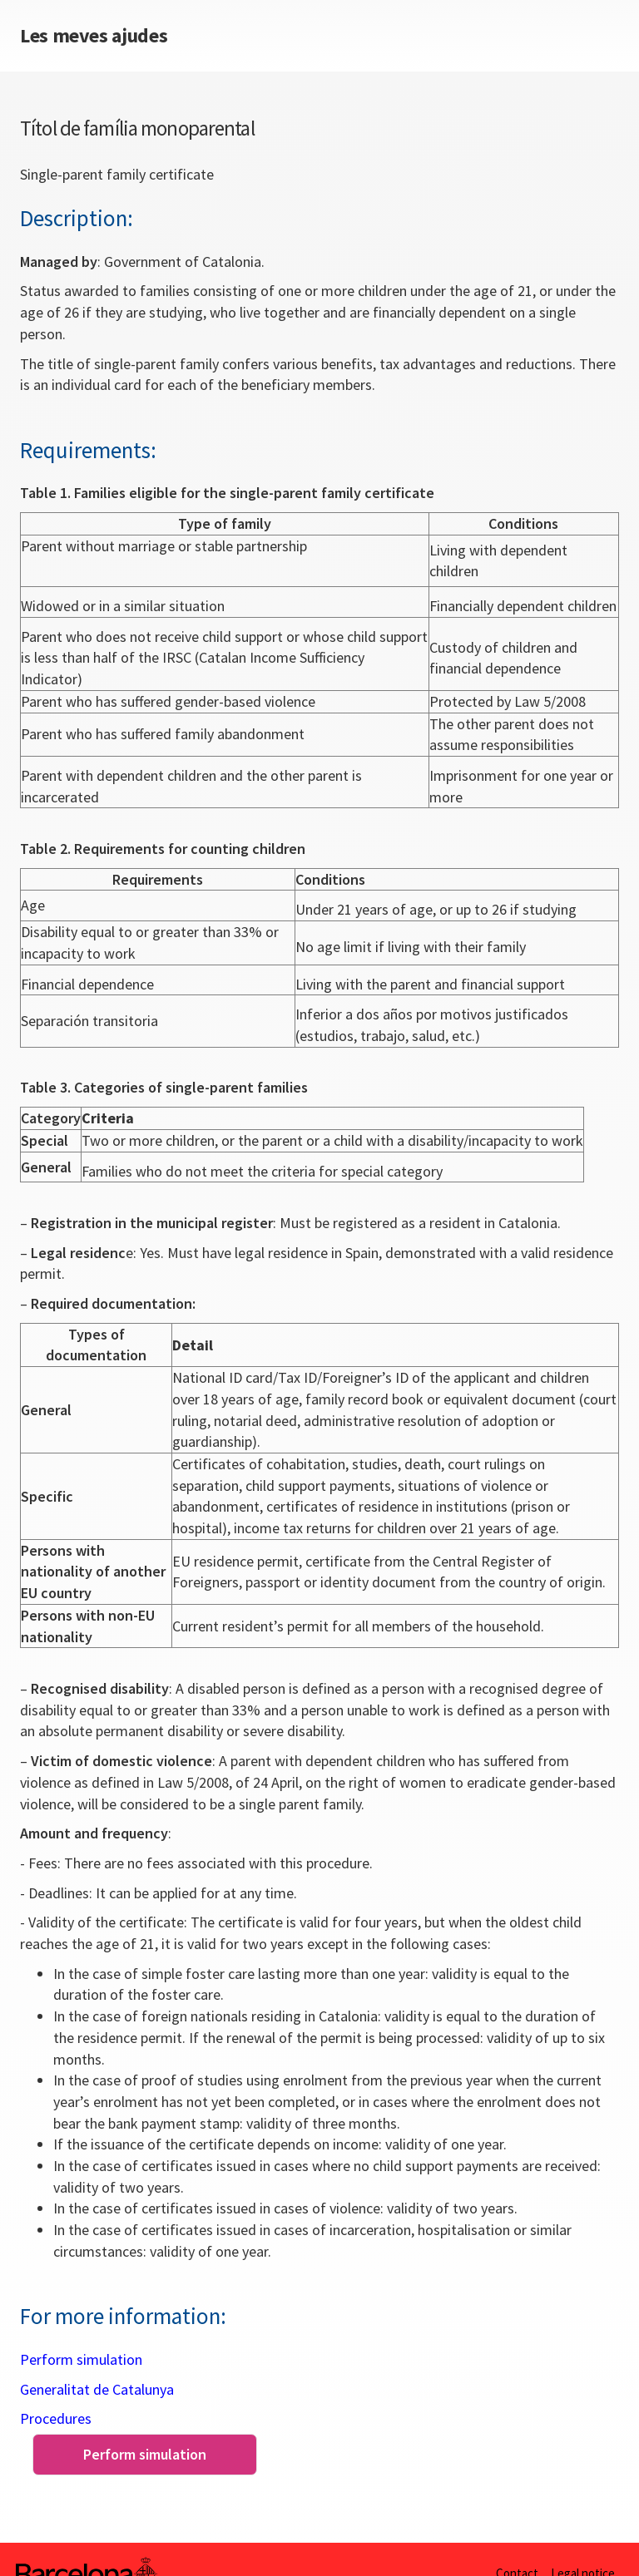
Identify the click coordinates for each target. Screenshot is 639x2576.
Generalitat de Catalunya (97, 2389)
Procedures (56, 2418)
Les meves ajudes (93, 36)
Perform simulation (81, 2359)
